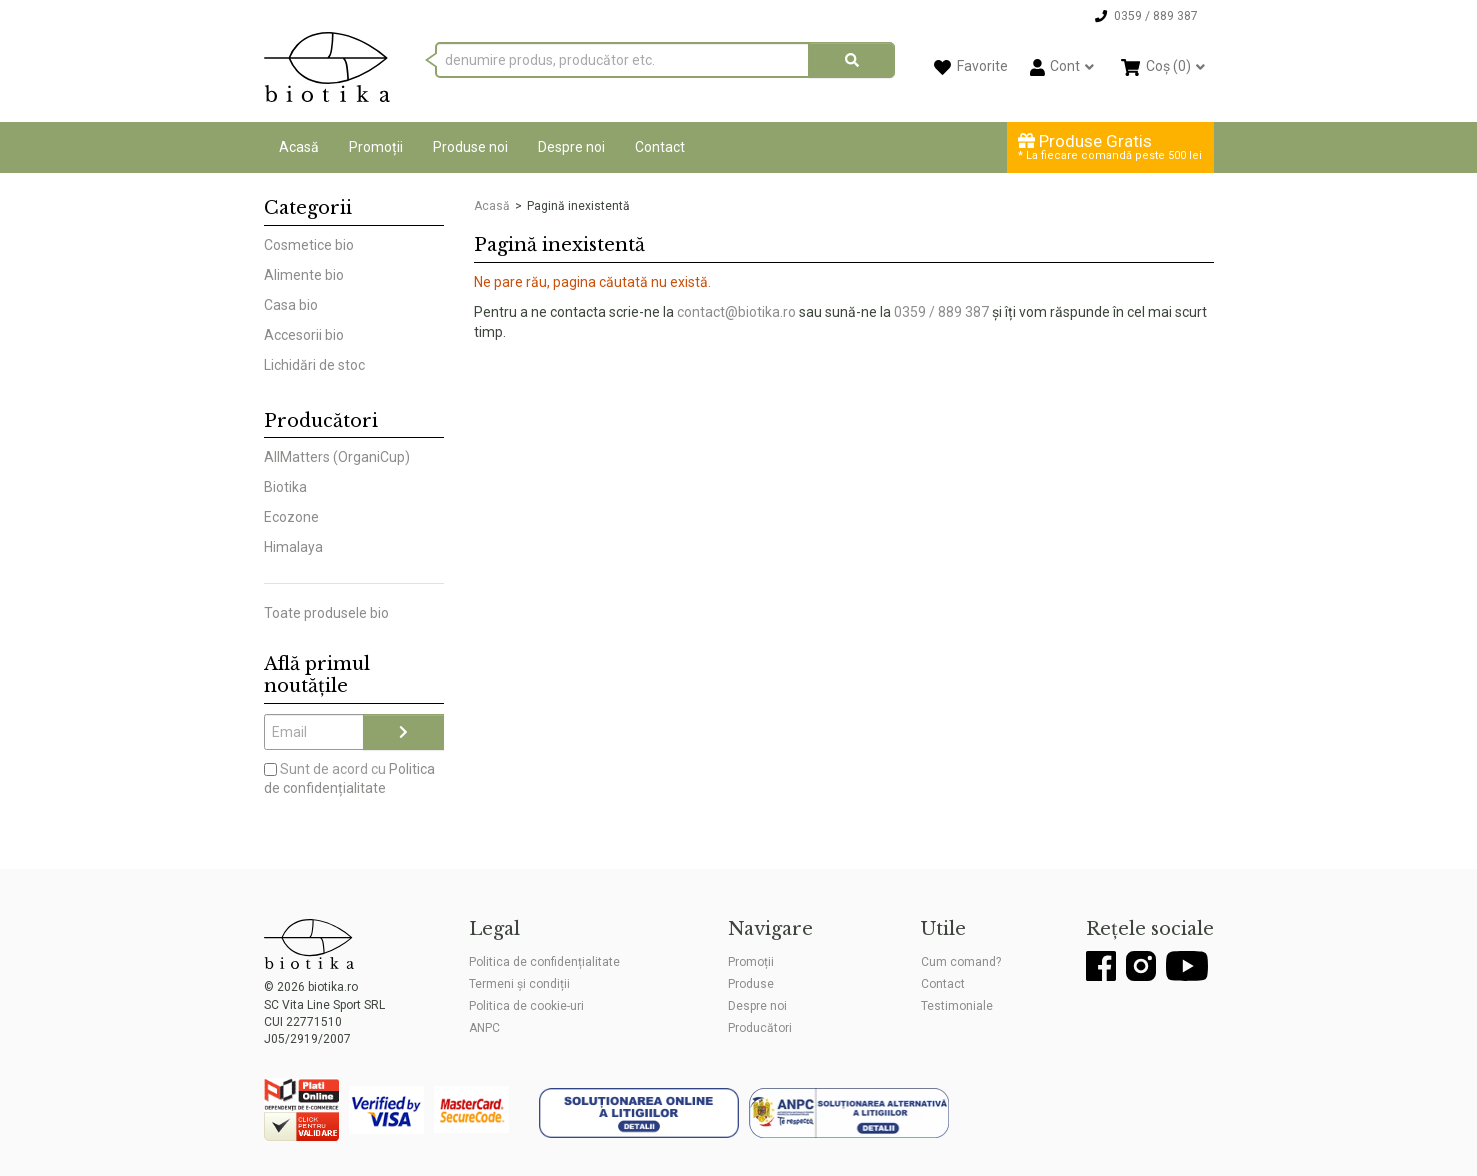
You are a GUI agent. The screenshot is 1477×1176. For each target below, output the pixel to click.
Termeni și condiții (519, 984)
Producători (760, 1028)
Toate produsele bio (326, 613)
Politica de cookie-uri (526, 1006)
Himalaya (293, 547)
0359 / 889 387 (941, 312)
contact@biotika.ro (736, 312)
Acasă (299, 147)
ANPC (484, 1028)
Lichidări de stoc (314, 365)
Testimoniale (957, 1006)
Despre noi (571, 147)
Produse (751, 984)
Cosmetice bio (309, 245)
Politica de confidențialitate (544, 962)
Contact (660, 147)
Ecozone (291, 517)
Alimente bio (304, 275)
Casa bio (291, 305)
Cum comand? (961, 962)
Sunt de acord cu (349, 779)
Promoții (376, 147)
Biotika (285, 487)
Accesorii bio (304, 335)
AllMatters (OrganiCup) (337, 457)
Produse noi (470, 147)
